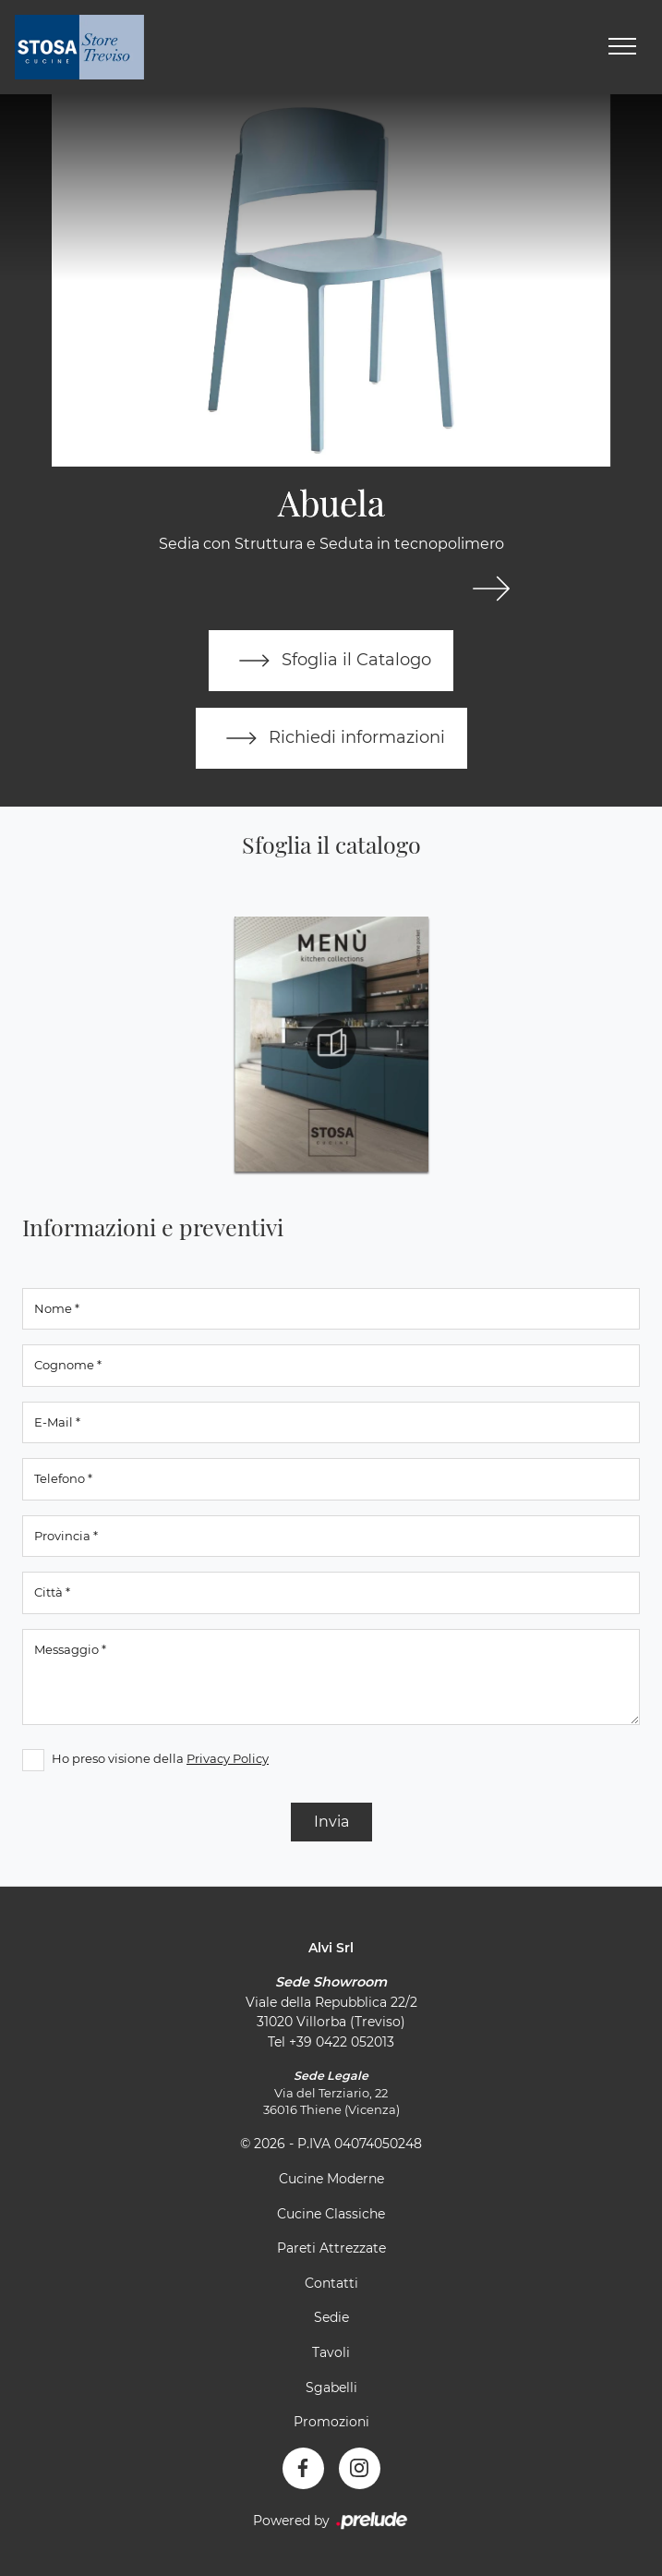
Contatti (331, 2283)
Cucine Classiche (331, 2213)
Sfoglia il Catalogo (331, 661)
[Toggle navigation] (622, 47)
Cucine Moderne (331, 2178)
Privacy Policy (228, 1758)
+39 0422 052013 (341, 2042)
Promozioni (331, 2421)
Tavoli (331, 2352)
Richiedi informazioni (331, 738)
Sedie (331, 2317)
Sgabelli (331, 2387)
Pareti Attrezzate (331, 2248)
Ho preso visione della (160, 1758)
